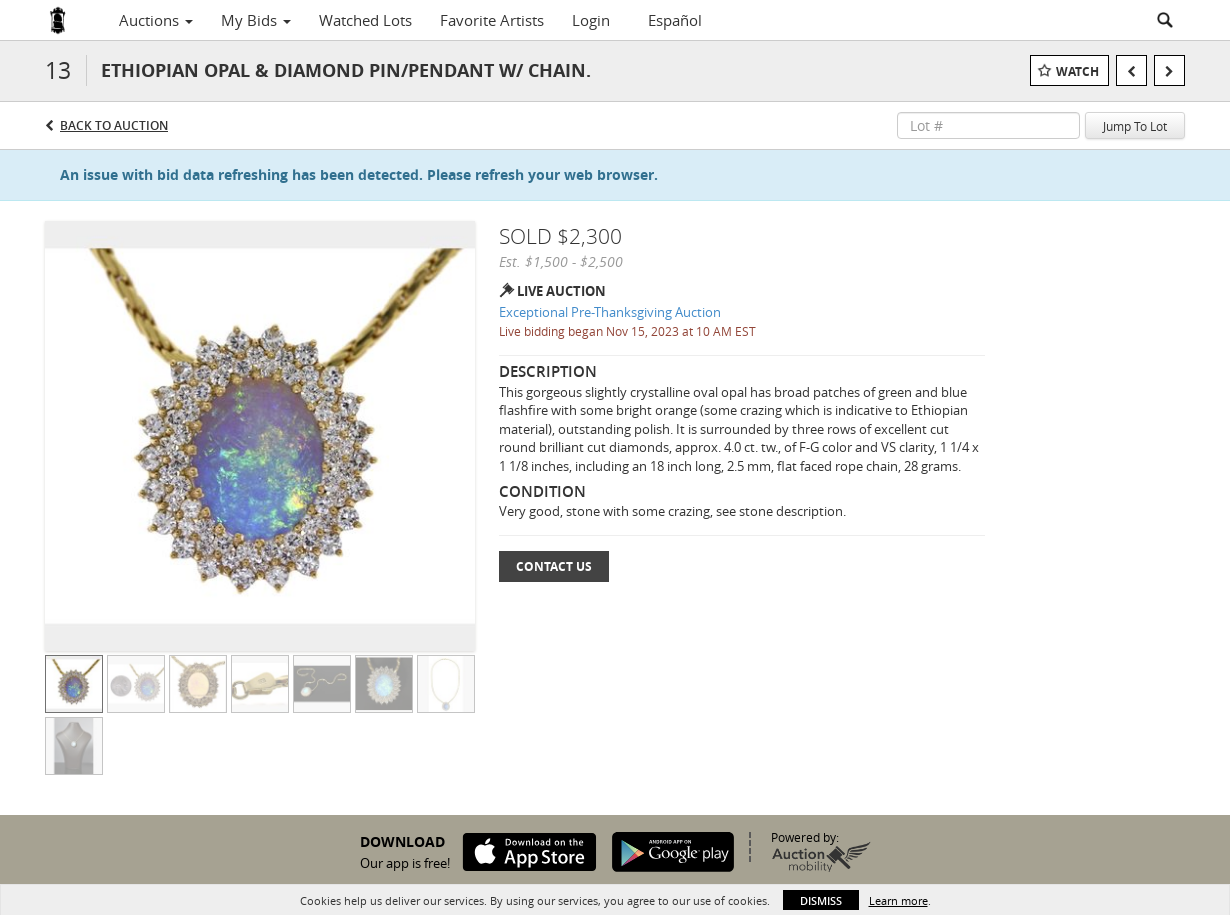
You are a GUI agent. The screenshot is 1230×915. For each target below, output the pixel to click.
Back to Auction (114, 125)
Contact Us (554, 566)
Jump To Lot (1135, 126)
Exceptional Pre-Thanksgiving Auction (610, 312)
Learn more (898, 900)
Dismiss (821, 900)
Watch (1077, 71)
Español (675, 20)
